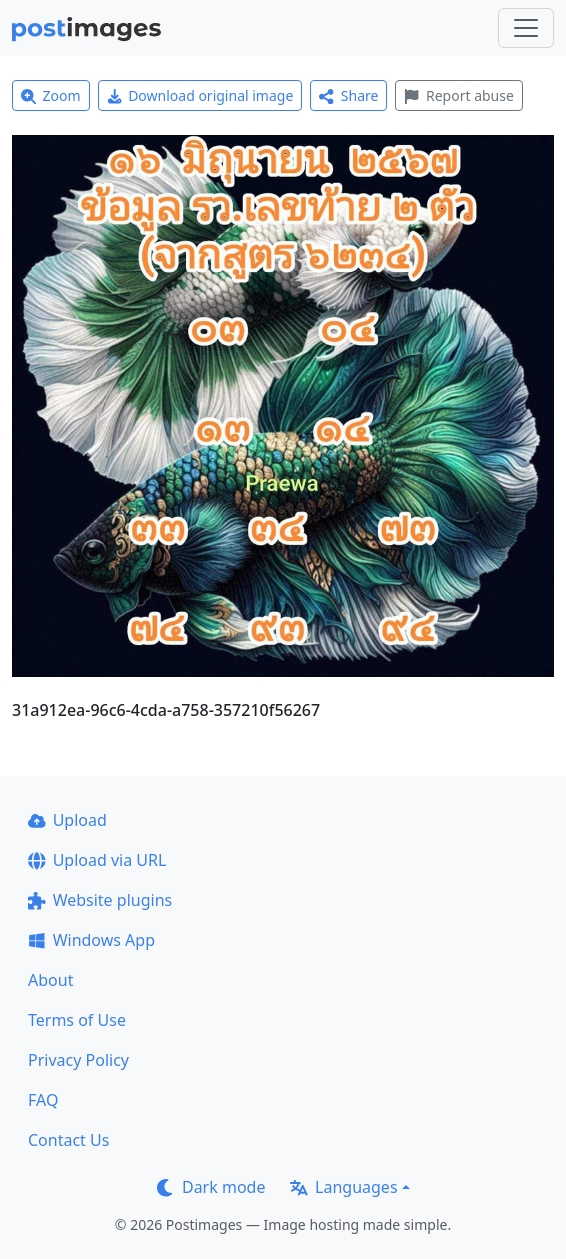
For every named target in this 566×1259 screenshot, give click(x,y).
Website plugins (100, 900)
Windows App (91, 940)
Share (348, 95)
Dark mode (211, 1187)
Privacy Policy (78, 1060)
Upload (67, 820)
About (50, 980)
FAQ (43, 1100)
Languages (343, 1187)
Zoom (51, 95)
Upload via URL (97, 860)
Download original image (200, 95)
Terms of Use (77, 1020)
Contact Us (68, 1140)
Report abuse (458, 95)
